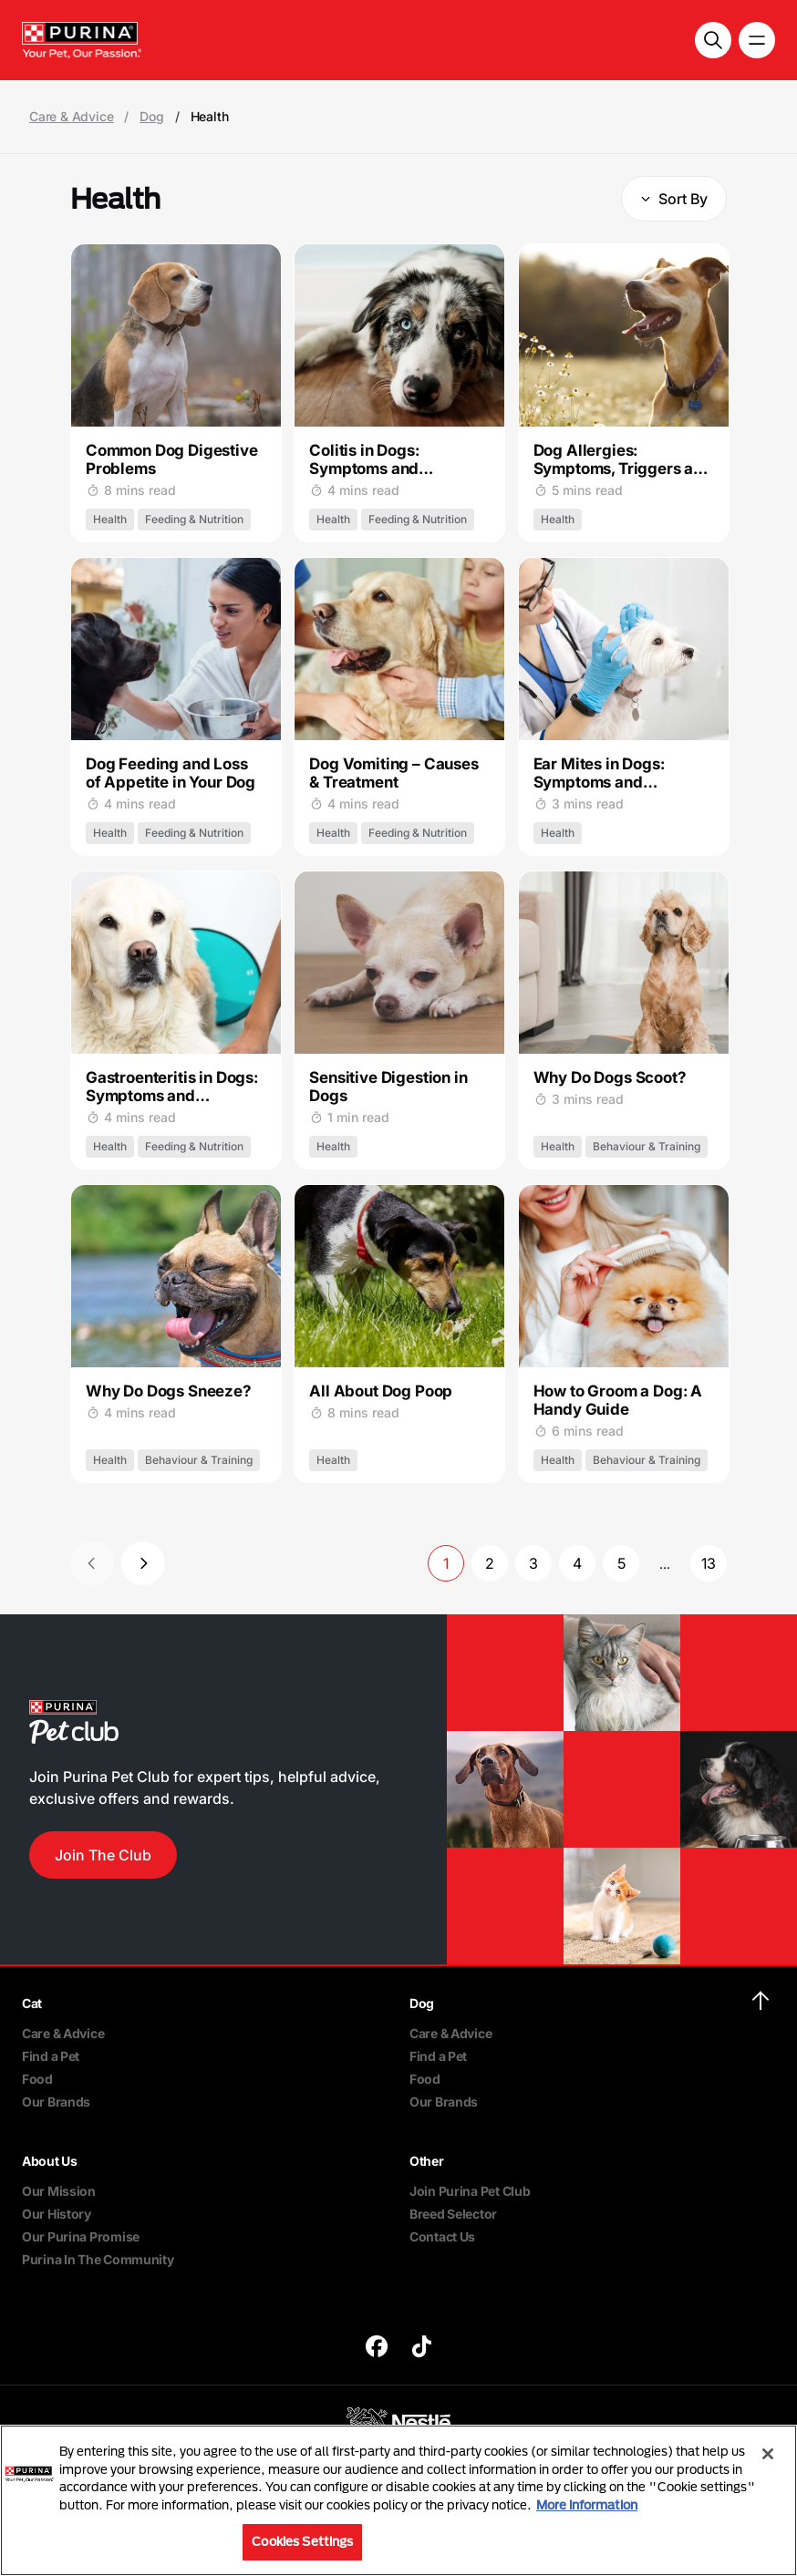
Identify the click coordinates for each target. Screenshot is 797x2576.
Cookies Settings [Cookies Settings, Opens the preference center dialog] (302, 2541)
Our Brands (56, 2101)
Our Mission (59, 2191)
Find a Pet (50, 2056)
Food (37, 2079)
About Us (50, 2161)
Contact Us (442, 2236)
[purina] (377, 2348)
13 (708, 1563)
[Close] (768, 2454)
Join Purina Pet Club (469, 2191)
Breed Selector (453, 2213)
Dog (151, 116)
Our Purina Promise (81, 2236)
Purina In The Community (98, 2259)
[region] (398, 2500)
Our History (56, 2213)
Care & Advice (71, 116)
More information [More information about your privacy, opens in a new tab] (586, 2505)
